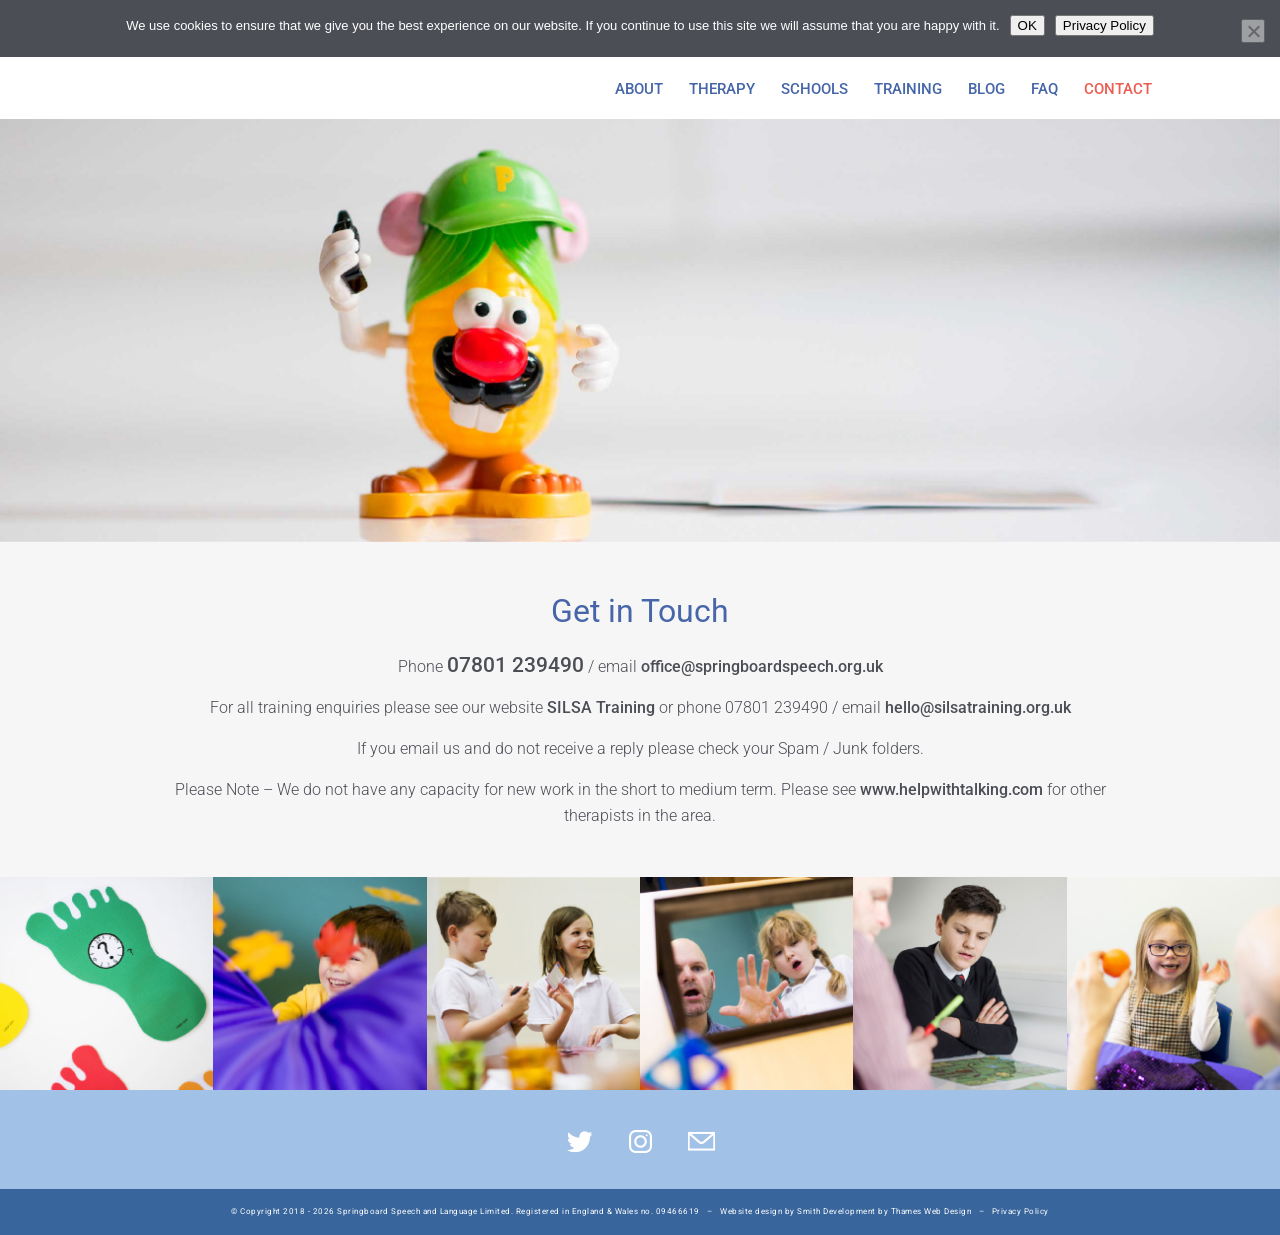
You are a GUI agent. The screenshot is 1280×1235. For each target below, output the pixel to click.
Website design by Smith (770, 1211)
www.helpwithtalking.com (951, 789)
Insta (640, 1141)
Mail (701, 1141)
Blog (986, 90)
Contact (1118, 90)
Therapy (722, 90)
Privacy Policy (1020, 1211)
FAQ (1044, 90)
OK (1027, 25)
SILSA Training (601, 707)
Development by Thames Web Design (897, 1211)
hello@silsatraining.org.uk (978, 707)
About (639, 90)
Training (908, 90)
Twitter (579, 1141)
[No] (1253, 31)
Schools (814, 90)
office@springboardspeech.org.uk (762, 666)
